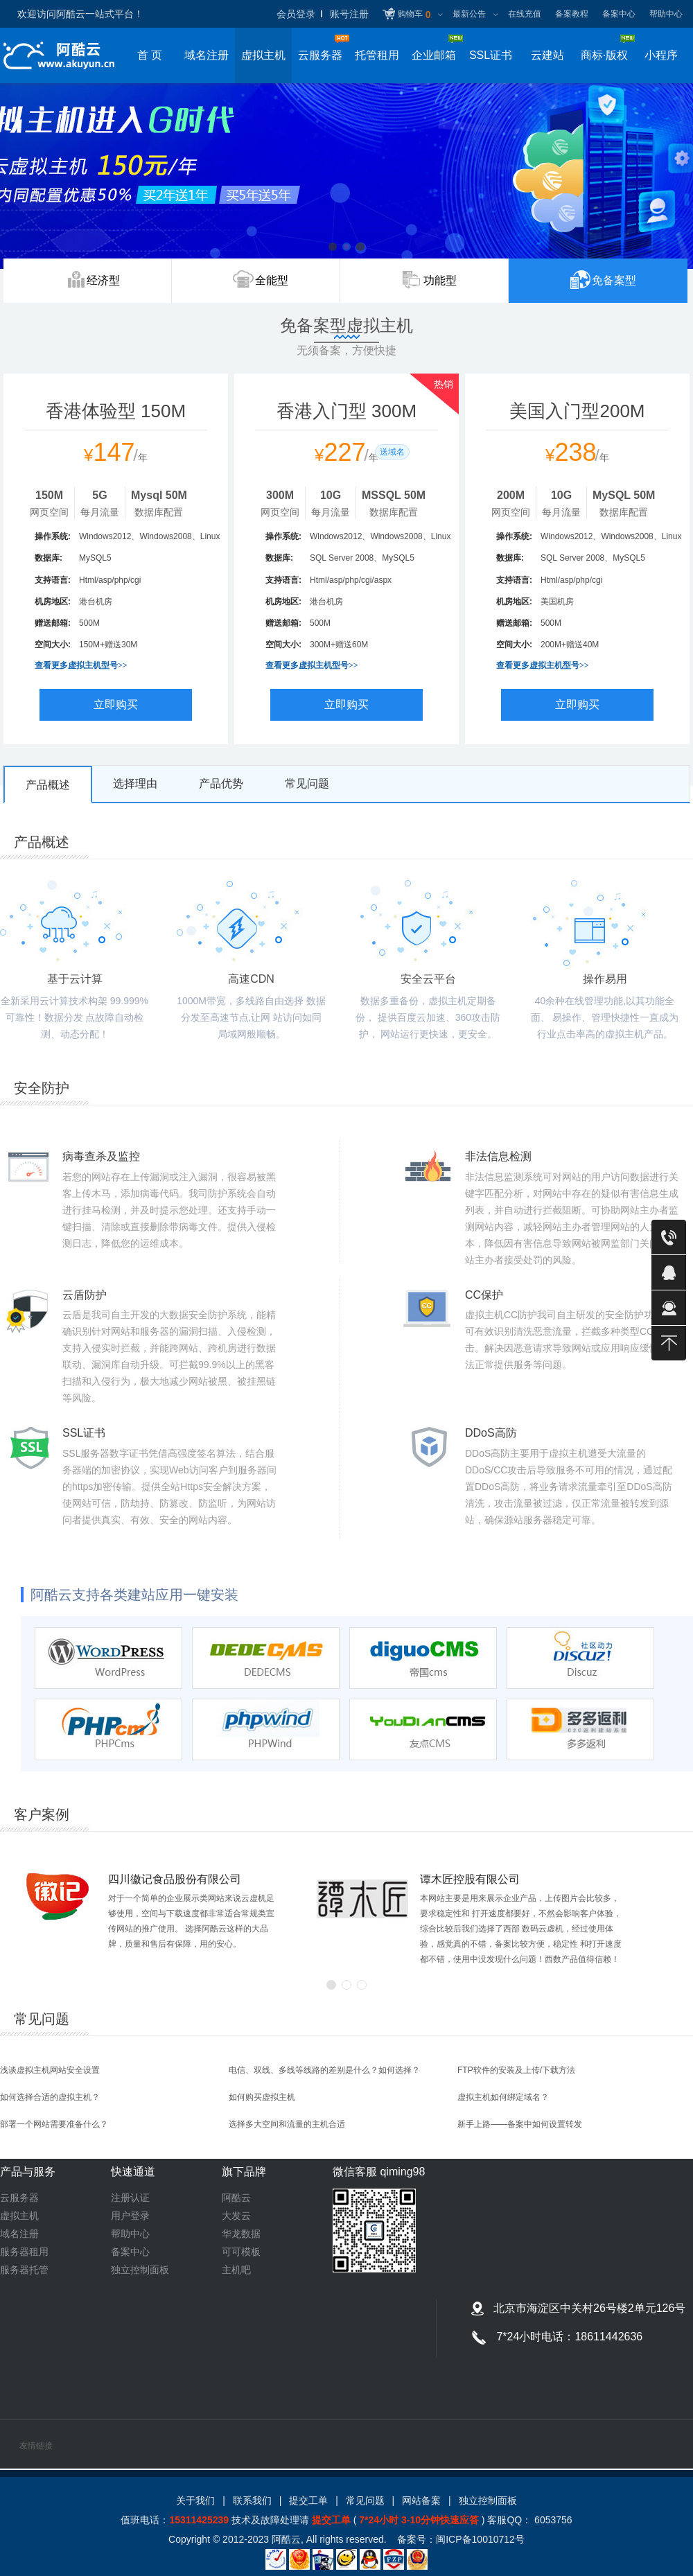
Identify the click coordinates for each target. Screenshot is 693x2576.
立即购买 (116, 704)
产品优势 (221, 783)
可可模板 (241, 2251)
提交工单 (308, 2500)
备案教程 (571, 14)
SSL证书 (490, 55)
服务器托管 (24, 2269)
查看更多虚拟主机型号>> (81, 665)
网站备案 (421, 2500)
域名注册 (206, 55)
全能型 (271, 280)
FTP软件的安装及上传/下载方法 (516, 2070)
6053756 (552, 2519)
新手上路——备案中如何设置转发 (519, 2124)
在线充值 (524, 14)
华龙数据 (241, 2233)
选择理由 (135, 783)
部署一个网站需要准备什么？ (54, 2124)
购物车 (414, 15)
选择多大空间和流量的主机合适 (287, 2124)
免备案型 (614, 288)
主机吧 (236, 2269)
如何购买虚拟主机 (262, 2097)
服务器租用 (24, 2251)
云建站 (547, 55)
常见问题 (307, 783)
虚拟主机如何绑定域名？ (503, 2097)
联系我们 (252, 2500)
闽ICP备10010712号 (480, 2539)
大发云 (236, 2215)
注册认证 (130, 2197)
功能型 (440, 280)
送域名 (392, 452)
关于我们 (195, 2500)
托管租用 (377, 55)
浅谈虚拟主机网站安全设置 (50, 2070)
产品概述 (48, 785)
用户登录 (130, 2215)
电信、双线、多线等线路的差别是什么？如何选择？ (324, 2070)
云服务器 (19, 2197)
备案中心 (618, 14)
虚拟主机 (263, 55)
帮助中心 (666, 14)
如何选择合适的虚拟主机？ (50, 2097)
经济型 (103, 280)
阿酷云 (236, 2197)
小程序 (661, 55)
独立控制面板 (140, 2269)
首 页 (149, 55)
